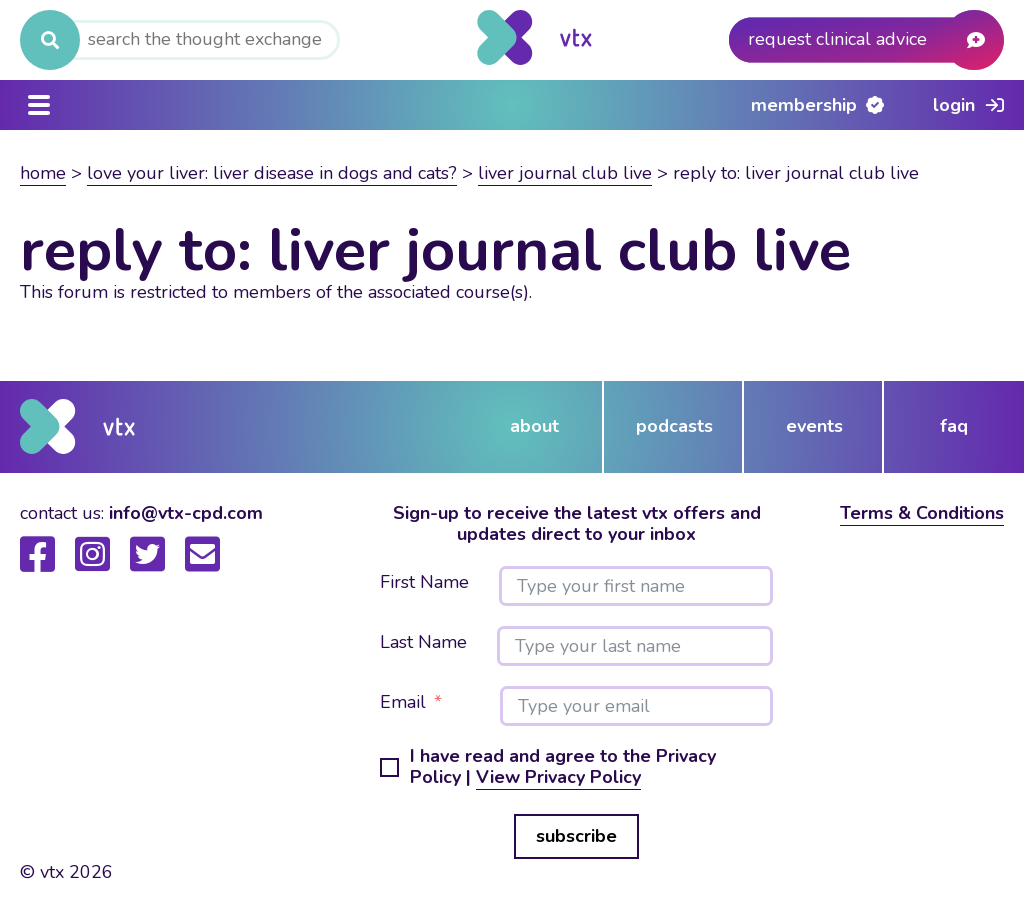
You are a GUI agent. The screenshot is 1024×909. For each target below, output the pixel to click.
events (814, 426)
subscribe (576, 836)
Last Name (423, 643)
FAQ (954, 426)
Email (403, 703)
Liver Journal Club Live (565, 173)
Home (43, 173)
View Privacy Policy (558, 777)
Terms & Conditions (922, 513)
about (534, 426)
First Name (424, 583)
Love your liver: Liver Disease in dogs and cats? (272, 173)
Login (954, 105)
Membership (804, 105)
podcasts (674, 426)
